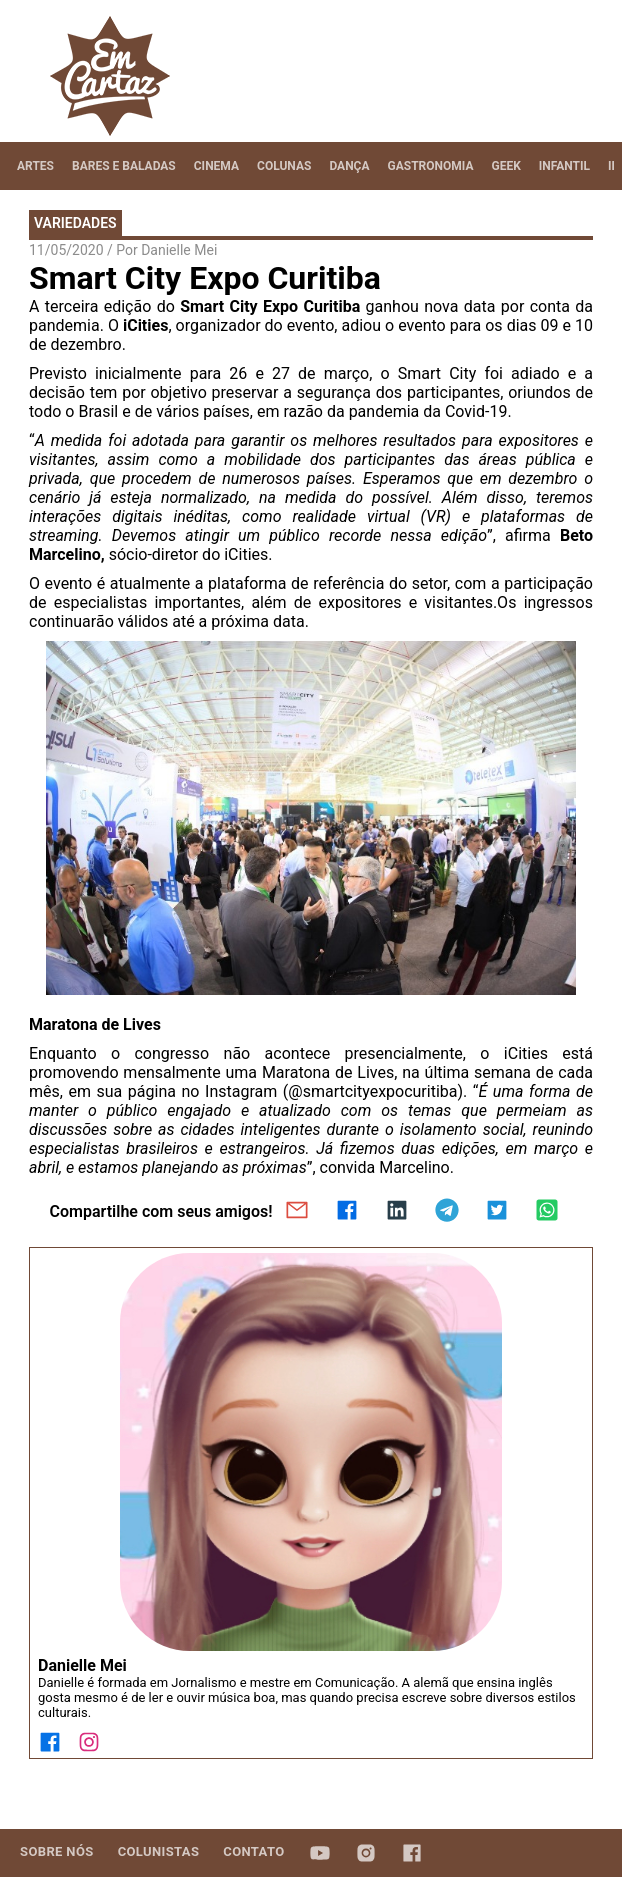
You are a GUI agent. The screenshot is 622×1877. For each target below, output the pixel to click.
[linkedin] (397, 1212)
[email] (297, 1212)
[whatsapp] (547, 1212)
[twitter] (497, 1212)
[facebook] (347, 1212)
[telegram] (447, 1212)
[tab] (35, 166)
